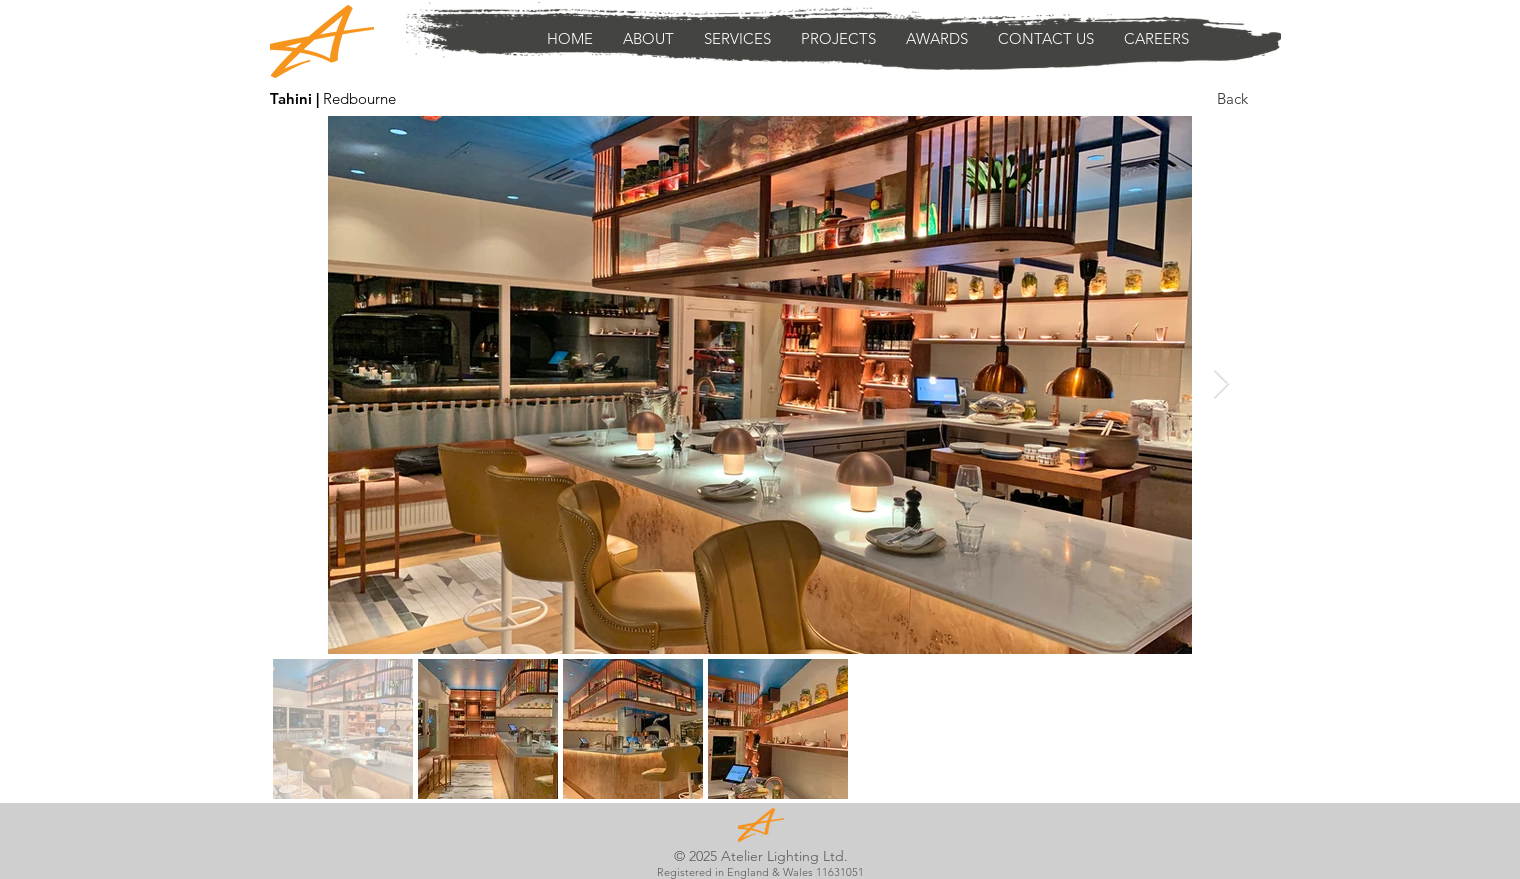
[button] (737, 39)
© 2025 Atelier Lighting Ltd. (761, 856)
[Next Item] (1221, 384)
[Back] (1232, 98)
